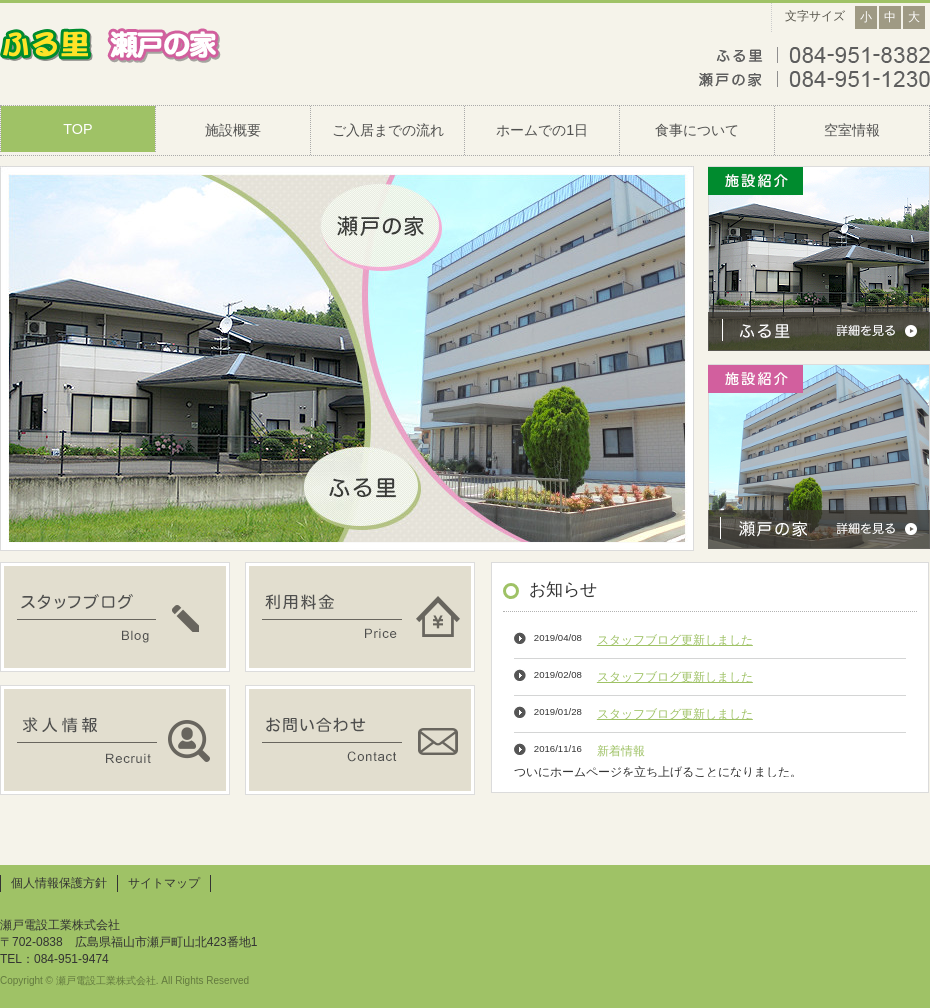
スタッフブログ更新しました (675, 640)
